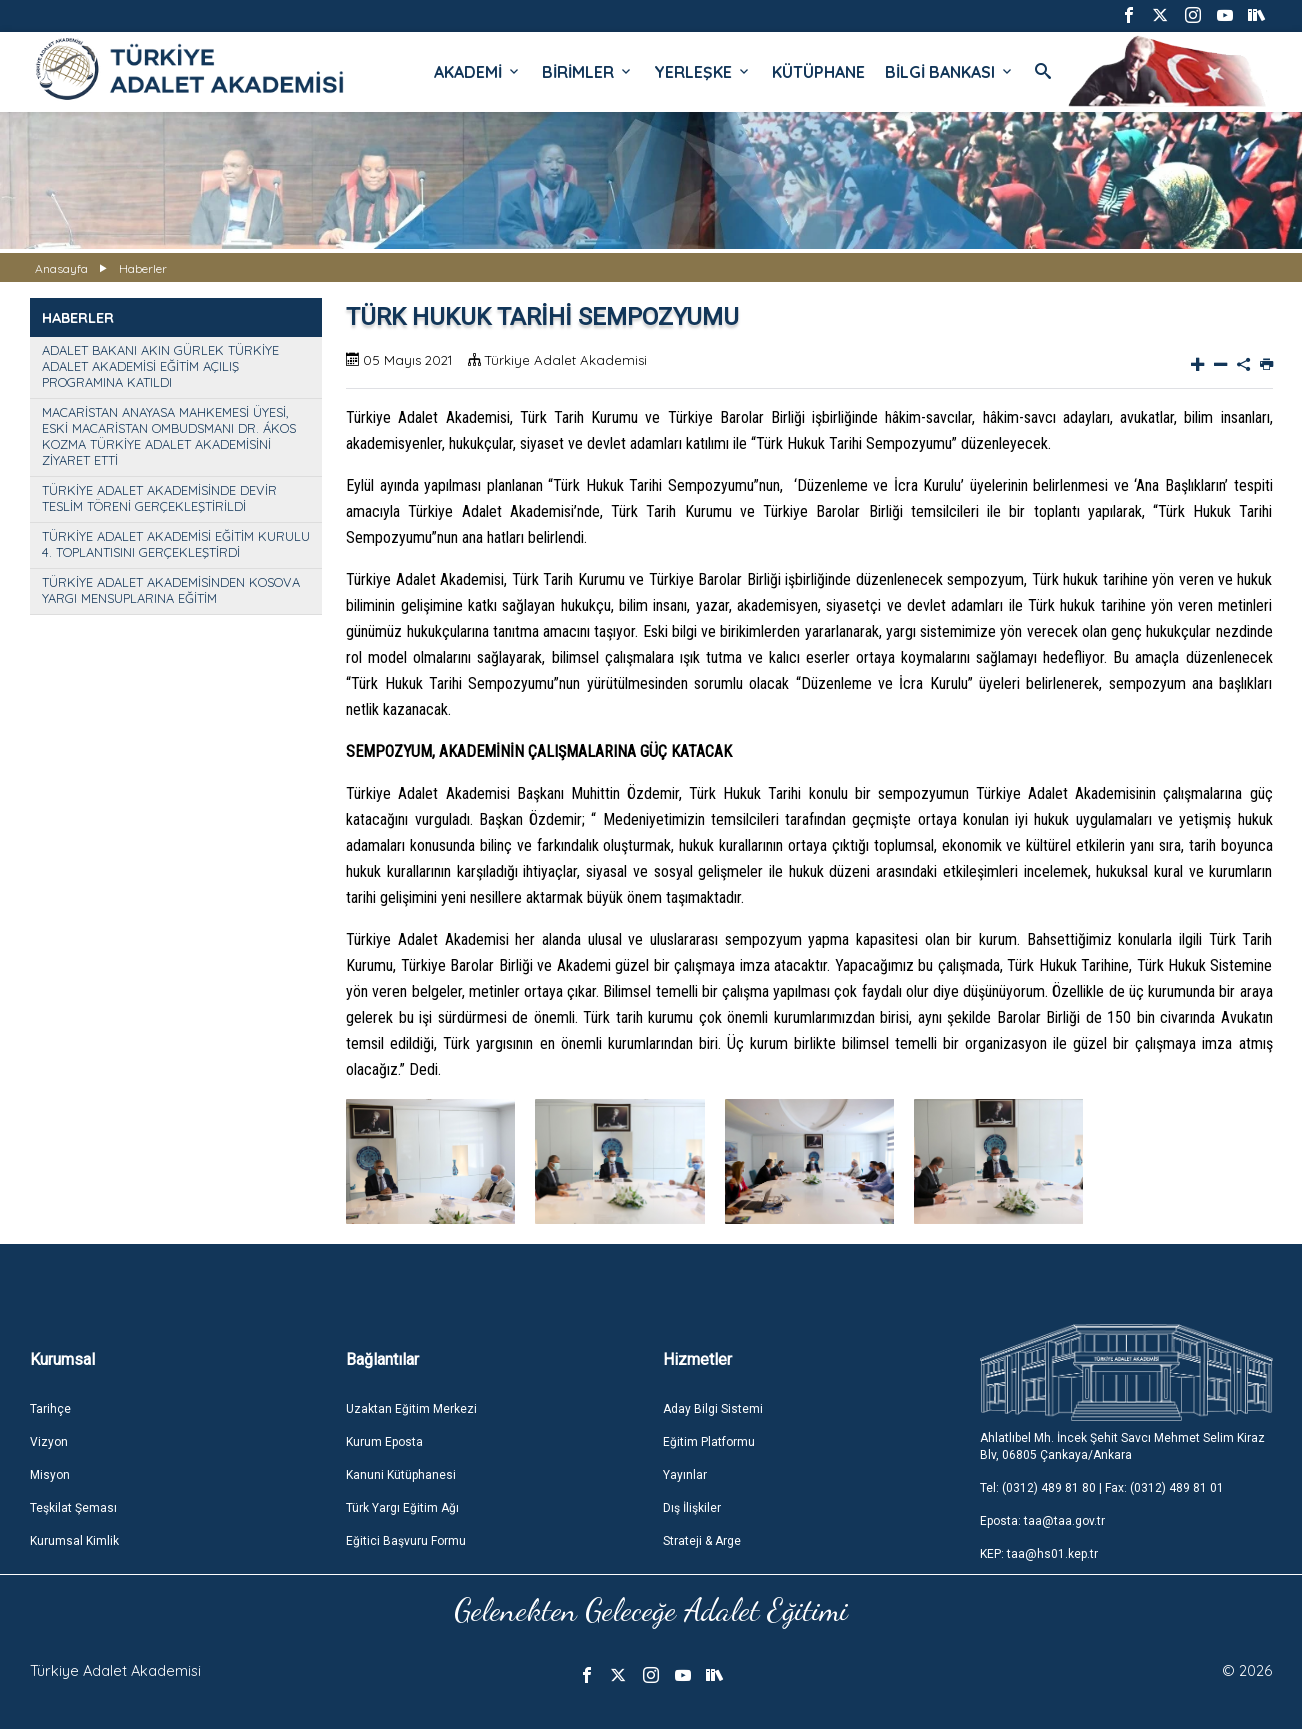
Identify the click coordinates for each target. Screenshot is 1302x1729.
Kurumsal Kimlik (74, 1541)
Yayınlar (685, 1475)
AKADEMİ (478, 72)
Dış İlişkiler (692, 1508)
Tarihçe (50, 1409)
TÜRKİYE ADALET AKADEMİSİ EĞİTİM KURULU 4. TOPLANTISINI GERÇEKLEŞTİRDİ (176, 544)
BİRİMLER (588, 72)
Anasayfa (61, 268)
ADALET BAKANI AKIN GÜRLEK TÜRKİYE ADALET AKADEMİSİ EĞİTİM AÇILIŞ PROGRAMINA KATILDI (160, 366)
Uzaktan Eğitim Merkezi (411, 1409)
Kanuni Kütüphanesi (401, 1475)
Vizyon (49, 1442)
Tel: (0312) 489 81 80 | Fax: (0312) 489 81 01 (1102, 1488)
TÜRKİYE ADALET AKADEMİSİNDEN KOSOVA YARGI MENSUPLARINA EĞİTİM (171, 590)
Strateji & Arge (702, 1541)
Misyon (50, 1475)
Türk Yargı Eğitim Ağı (402, 1508)
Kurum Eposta (384, 1442)
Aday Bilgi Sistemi (713, 1409)
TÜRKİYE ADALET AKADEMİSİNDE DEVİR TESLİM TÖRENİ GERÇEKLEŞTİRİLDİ (159, 498)
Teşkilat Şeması (73, 1508)
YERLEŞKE (703, 72)
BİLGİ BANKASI (950, 72)
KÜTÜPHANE (818, 72)
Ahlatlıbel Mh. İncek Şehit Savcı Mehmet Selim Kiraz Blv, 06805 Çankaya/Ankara (1122, 1446)
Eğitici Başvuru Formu (406, 1541)
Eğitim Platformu (709, 1442)
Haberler (143, 268)
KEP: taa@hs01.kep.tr (1039, 1554)
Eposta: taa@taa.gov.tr (1042, 1521)
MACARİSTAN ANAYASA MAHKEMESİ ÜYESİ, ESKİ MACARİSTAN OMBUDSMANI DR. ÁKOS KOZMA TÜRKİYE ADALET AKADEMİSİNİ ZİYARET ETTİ (169, 436)
